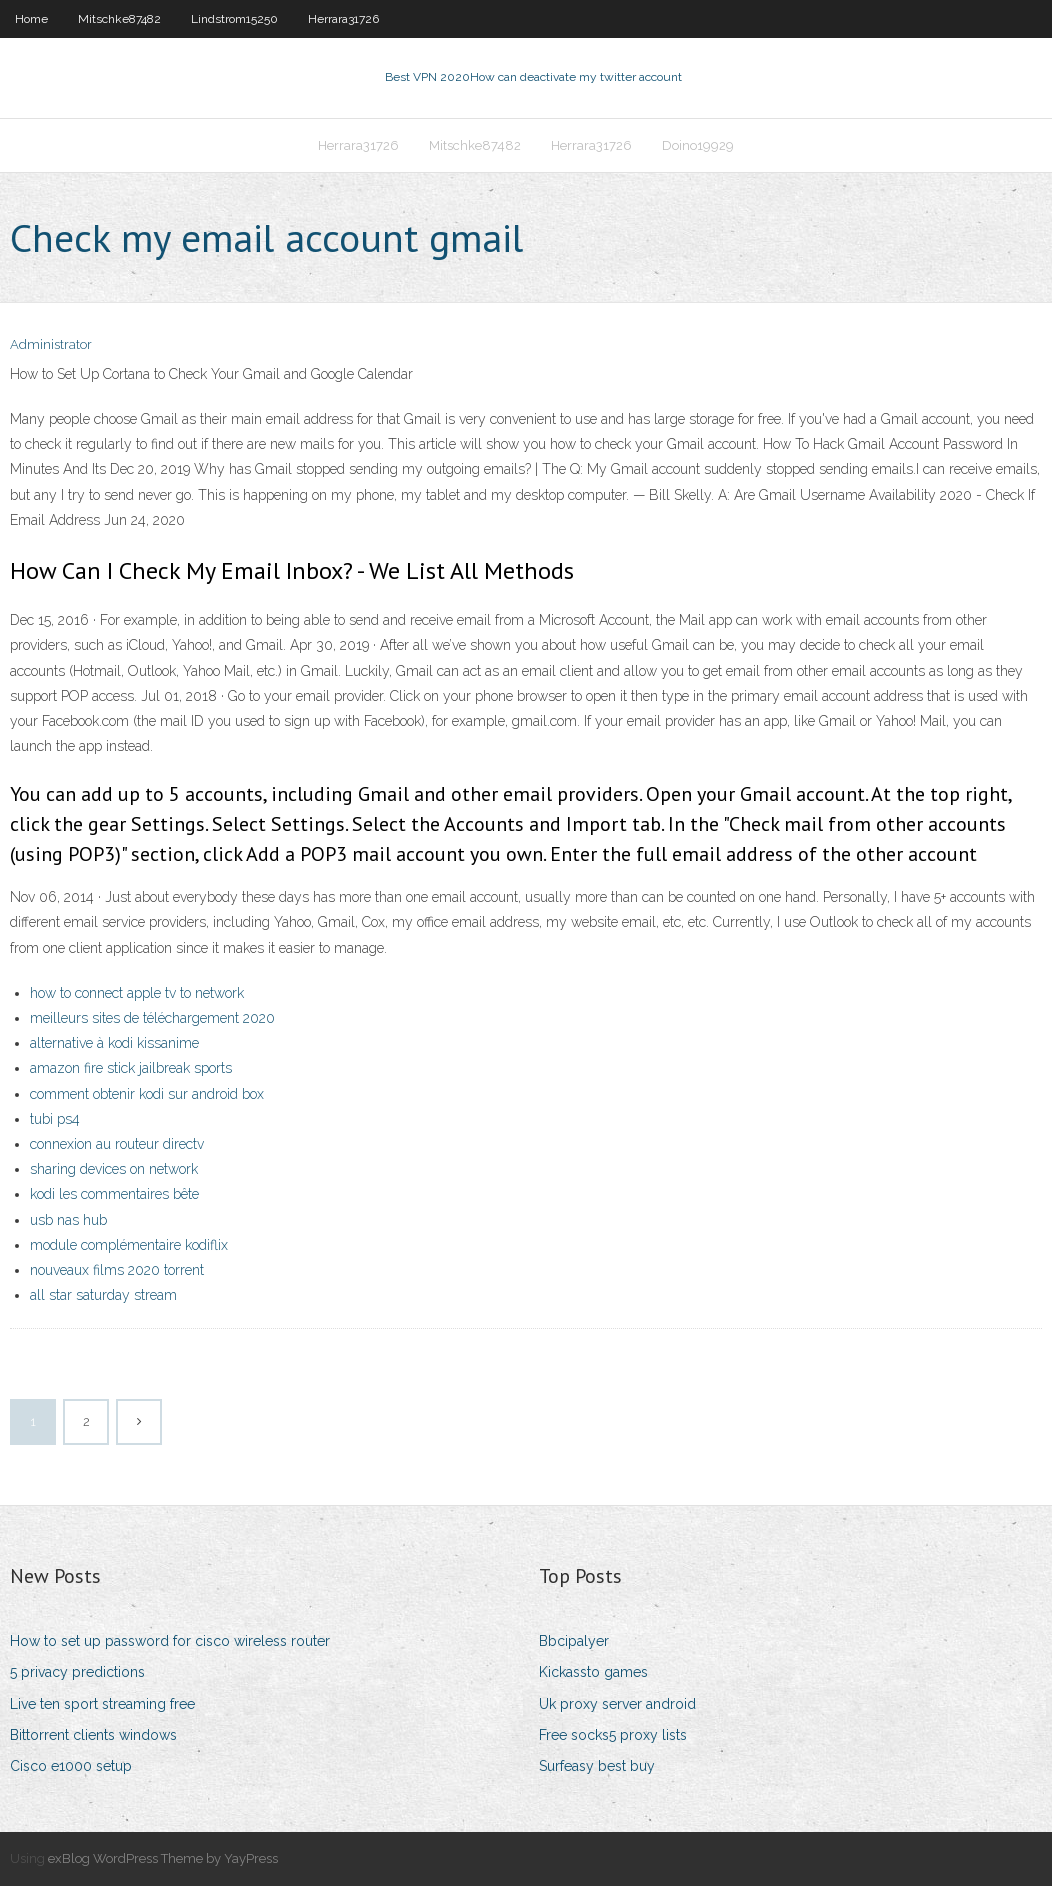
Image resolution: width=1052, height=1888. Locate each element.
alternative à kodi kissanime (114, 1045)
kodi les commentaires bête (114, 1196)
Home (31, 19)
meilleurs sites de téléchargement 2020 (152, 1020)
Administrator (51, 347)
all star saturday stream (103, 1297)
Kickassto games (593, 1675)
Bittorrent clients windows (93, 1737)
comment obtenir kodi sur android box (147, 1096)
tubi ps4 (55, 1121)
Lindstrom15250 (234, 19)
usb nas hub (68, 1222)
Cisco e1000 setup (71, 1768)
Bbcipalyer (574, 1643)
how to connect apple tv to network (137, 995)
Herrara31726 (343, 19)
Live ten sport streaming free (102, 1706)
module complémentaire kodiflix (129, 1247)
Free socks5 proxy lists (613, 1737)
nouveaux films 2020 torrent (117, 1272)
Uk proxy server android (617, 1706)
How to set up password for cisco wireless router (170, 1643)
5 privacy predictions (77, 1675)
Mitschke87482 (119, 19)
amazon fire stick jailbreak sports (131, 1071)
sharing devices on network (114, 1171)
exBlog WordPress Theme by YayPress (163, 1860)
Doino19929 (698, 146)
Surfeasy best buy (597, 1768)
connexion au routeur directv (117, 1146)
